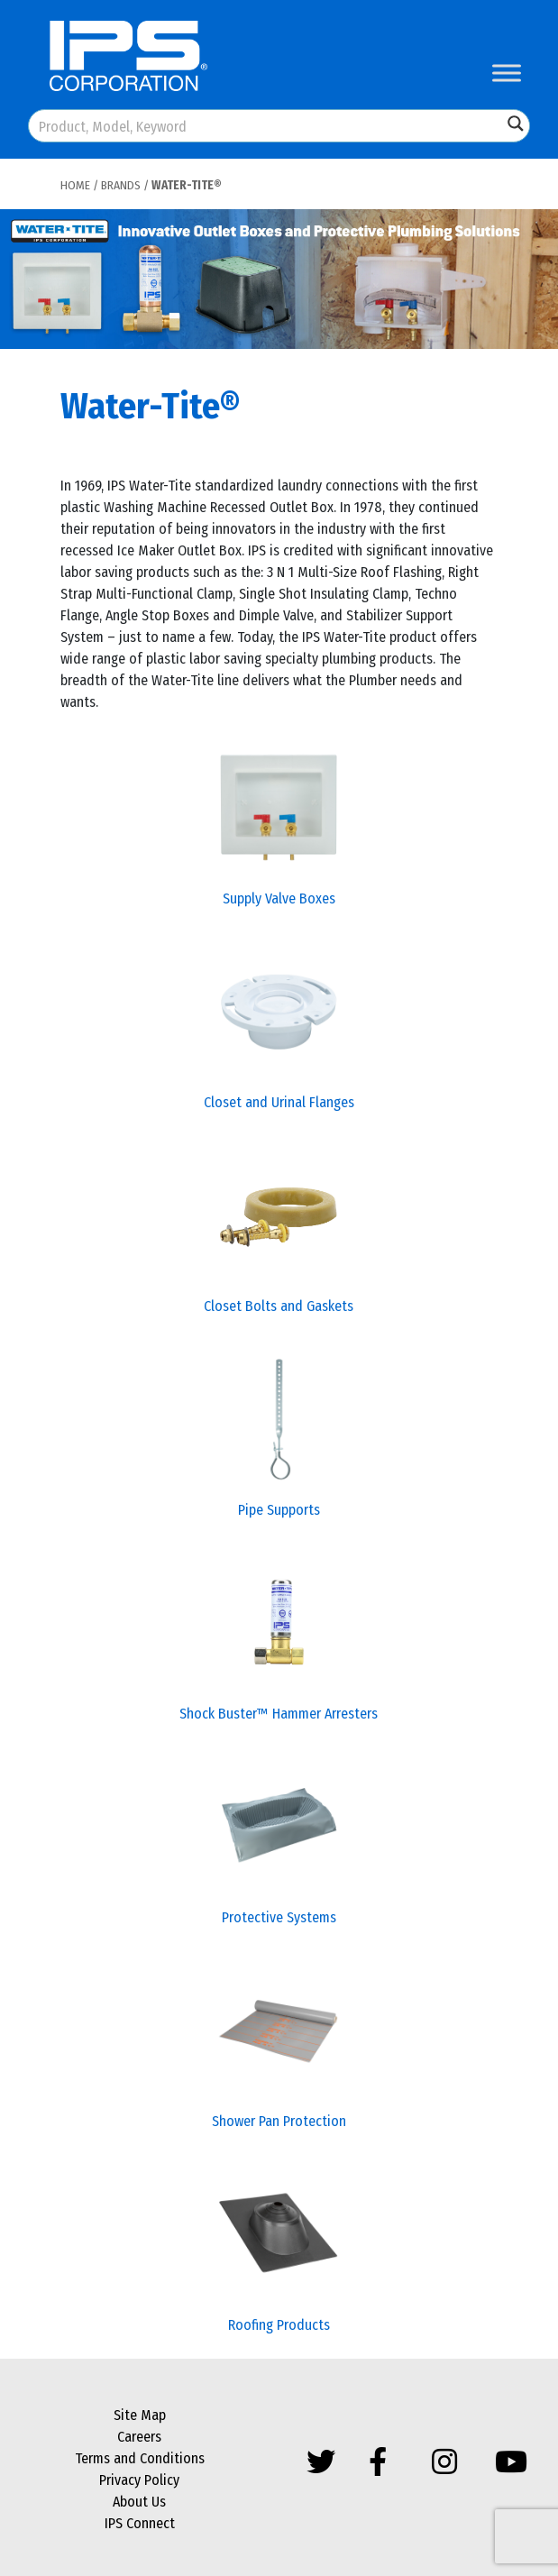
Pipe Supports (279, 1509)
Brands (121, 185)
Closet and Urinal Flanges (279, 1102)
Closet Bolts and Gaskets (278, 1306)
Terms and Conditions (140, 2458)
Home (75, 185)
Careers (139, 2436)
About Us (139, 2501)
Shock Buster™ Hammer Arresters (278, 1713)
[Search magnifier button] (515, 123)
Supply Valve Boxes (279, 898)
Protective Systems (279, 1917)
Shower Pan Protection (279, 2121)
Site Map (140, 2415)
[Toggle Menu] (506, 72)
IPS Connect (140, 2523)
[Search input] (266, 125)
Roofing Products (279, 2324)
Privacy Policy (139, 2480)
